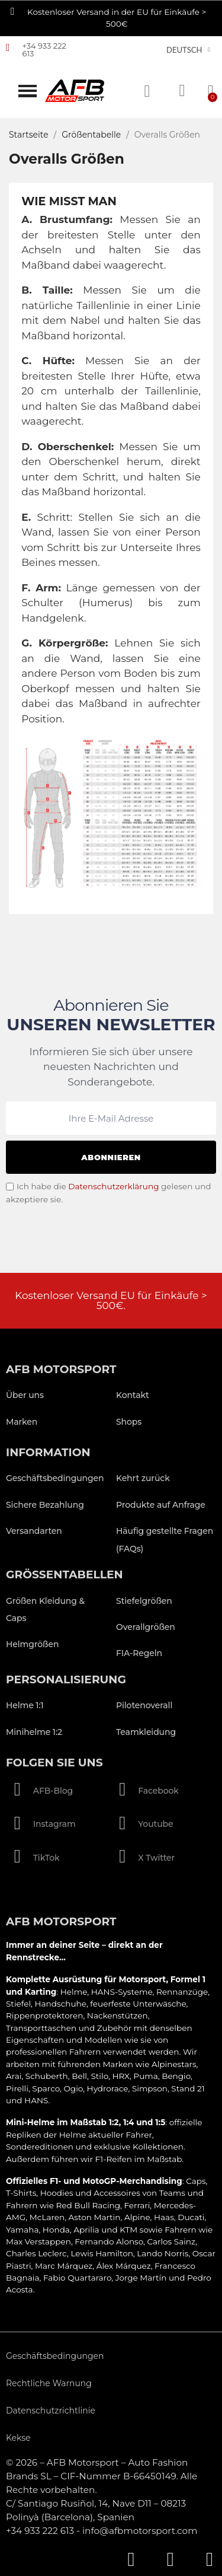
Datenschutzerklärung (113, 1186)
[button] (27, 90)
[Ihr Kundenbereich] (182, 91)
